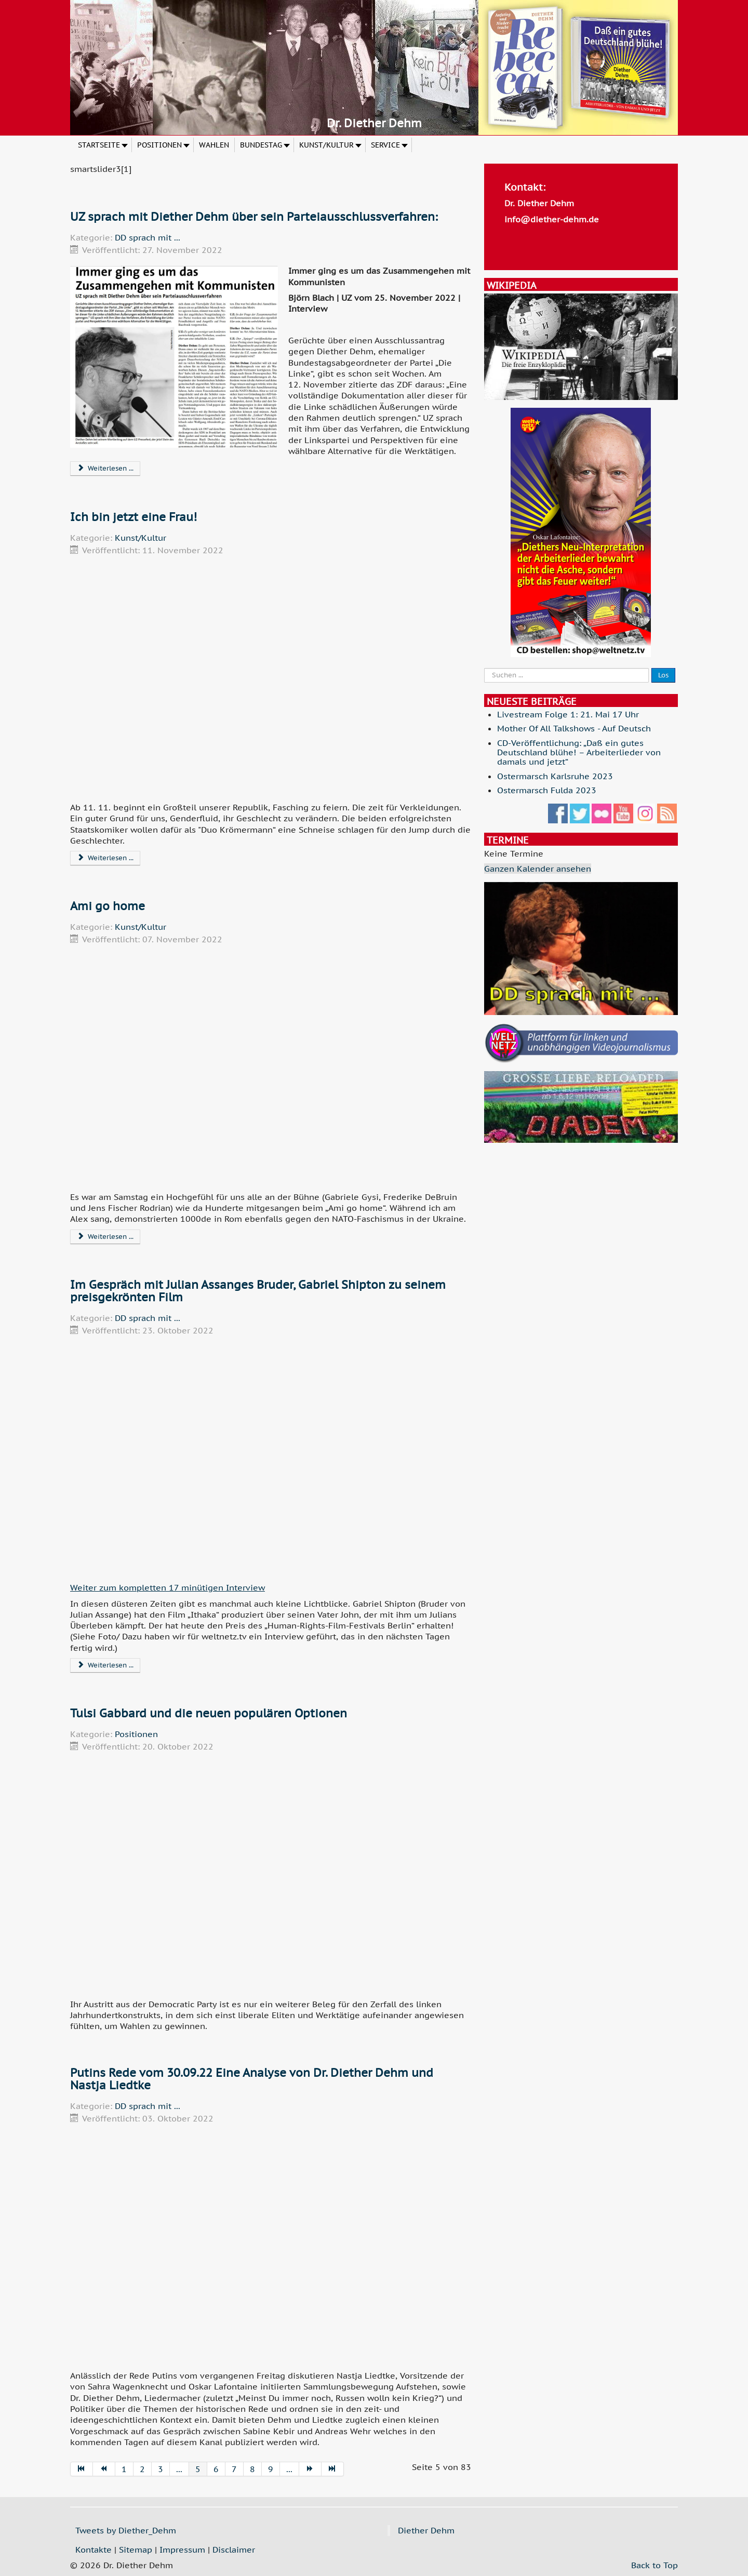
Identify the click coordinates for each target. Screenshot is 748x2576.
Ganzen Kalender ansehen (537, 868)
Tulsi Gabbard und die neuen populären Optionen (208, 1713)
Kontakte (93, 2549)
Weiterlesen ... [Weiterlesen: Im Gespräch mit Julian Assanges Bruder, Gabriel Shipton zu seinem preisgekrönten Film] (105, 1665)
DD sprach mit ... (147, 237)
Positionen (136, 1734)
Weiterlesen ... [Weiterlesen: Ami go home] (105, 1236)
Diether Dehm (426, 2530)
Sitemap (135, 2549)
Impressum (182, 2549)
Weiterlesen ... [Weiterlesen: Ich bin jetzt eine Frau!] (105, 857)
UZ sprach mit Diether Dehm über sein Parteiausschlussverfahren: (254, 216)
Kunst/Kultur (140, 537)
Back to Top (654, 2565)
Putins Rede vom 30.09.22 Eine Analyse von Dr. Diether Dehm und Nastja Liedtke (251, 2078)
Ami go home (107, 906)
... (179, 2469)
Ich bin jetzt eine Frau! (133, 517)
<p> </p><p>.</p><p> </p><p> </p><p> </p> (270, 678)
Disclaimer (233, 2549)
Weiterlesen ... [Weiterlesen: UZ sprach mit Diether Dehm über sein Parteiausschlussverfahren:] (105, 468)
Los (663, 675)
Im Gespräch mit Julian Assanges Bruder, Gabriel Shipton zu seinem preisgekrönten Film (258, 1290)
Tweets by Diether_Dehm (125, 2530)
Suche (484, 668)
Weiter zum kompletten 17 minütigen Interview (167, 1587)
